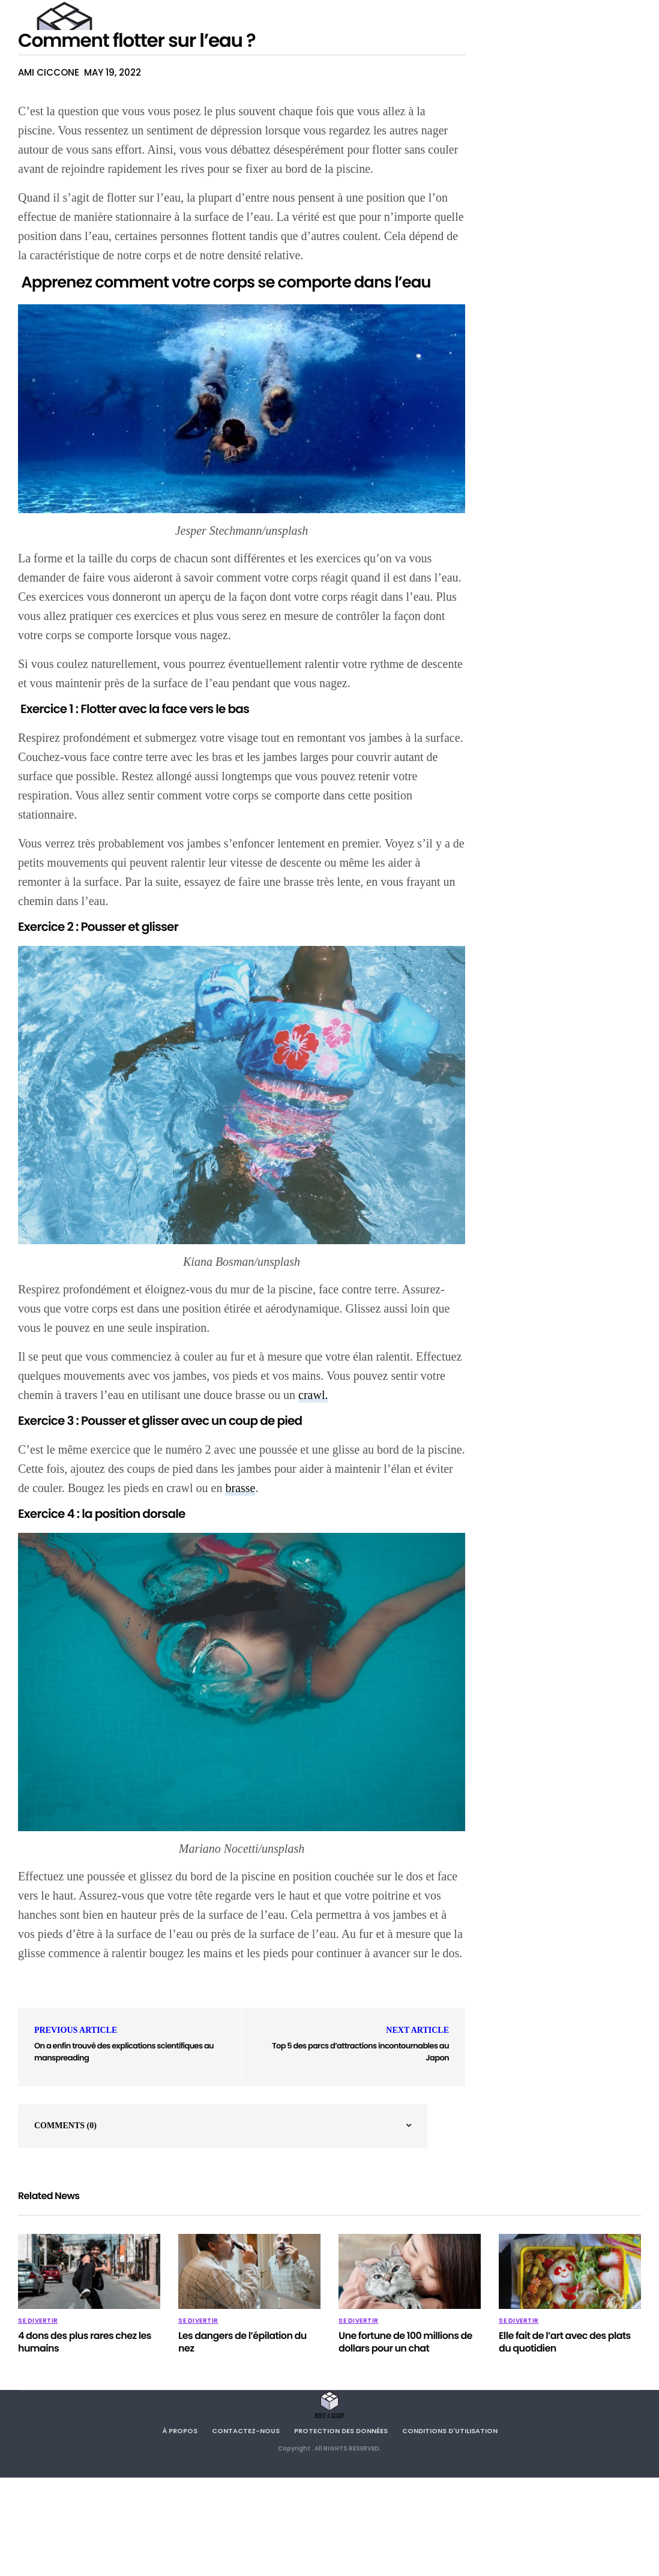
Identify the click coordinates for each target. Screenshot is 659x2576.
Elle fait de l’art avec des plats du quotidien (565, 2342)
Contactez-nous (246, 2431)
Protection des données (341, 2431)
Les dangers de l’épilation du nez (242, 2342)
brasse (240, 1487)
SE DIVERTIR (38, 2321)
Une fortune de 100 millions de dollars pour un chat (405, 2342)
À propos (179, 2431)
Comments (65, 2125)
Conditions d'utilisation (450, 2431)
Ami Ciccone (48, 72)
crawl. (313, 1394)
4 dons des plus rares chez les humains (84, 2342)
